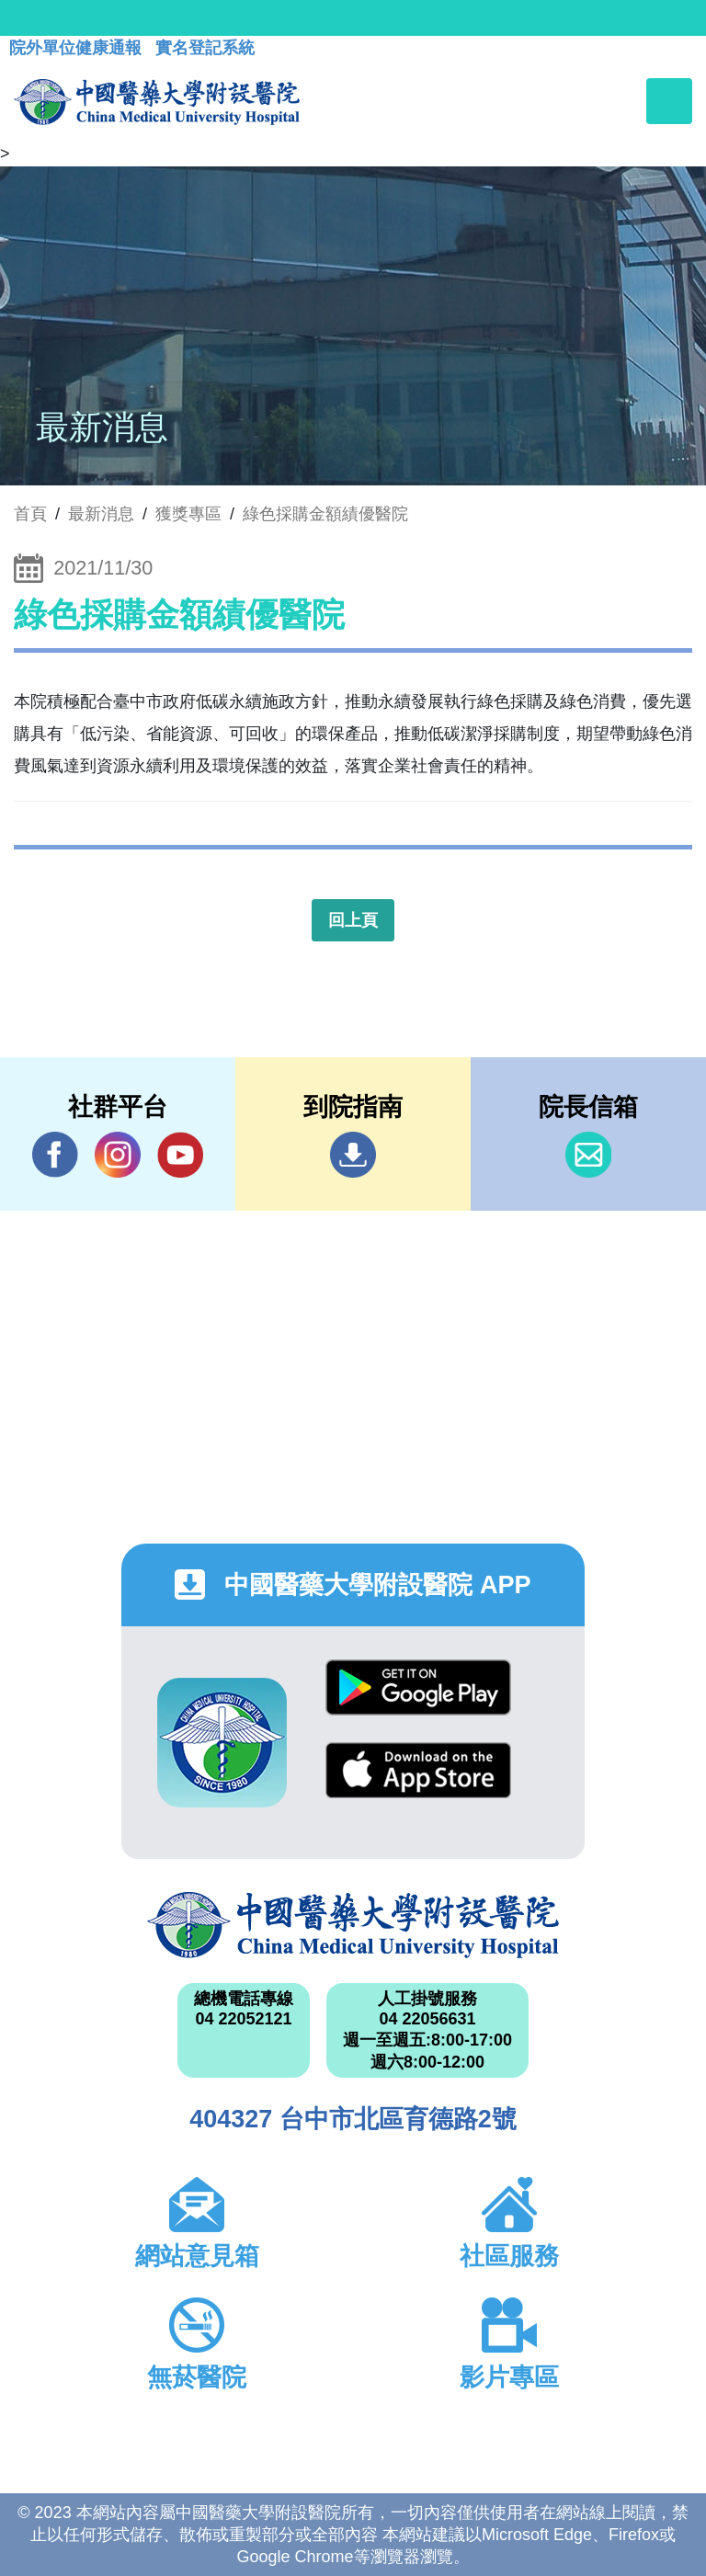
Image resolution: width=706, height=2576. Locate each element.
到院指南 (353, 1155)
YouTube (180, 1154)
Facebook (55, 1154)
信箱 (588, 1155)
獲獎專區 (188, 514)
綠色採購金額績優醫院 (325, 514)
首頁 (30, 514)
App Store (418, 1770)
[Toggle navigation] (669, 101)
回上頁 (353, 920)
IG (118, 1155)
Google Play (418, 1687)
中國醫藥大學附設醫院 (353, 1925)
